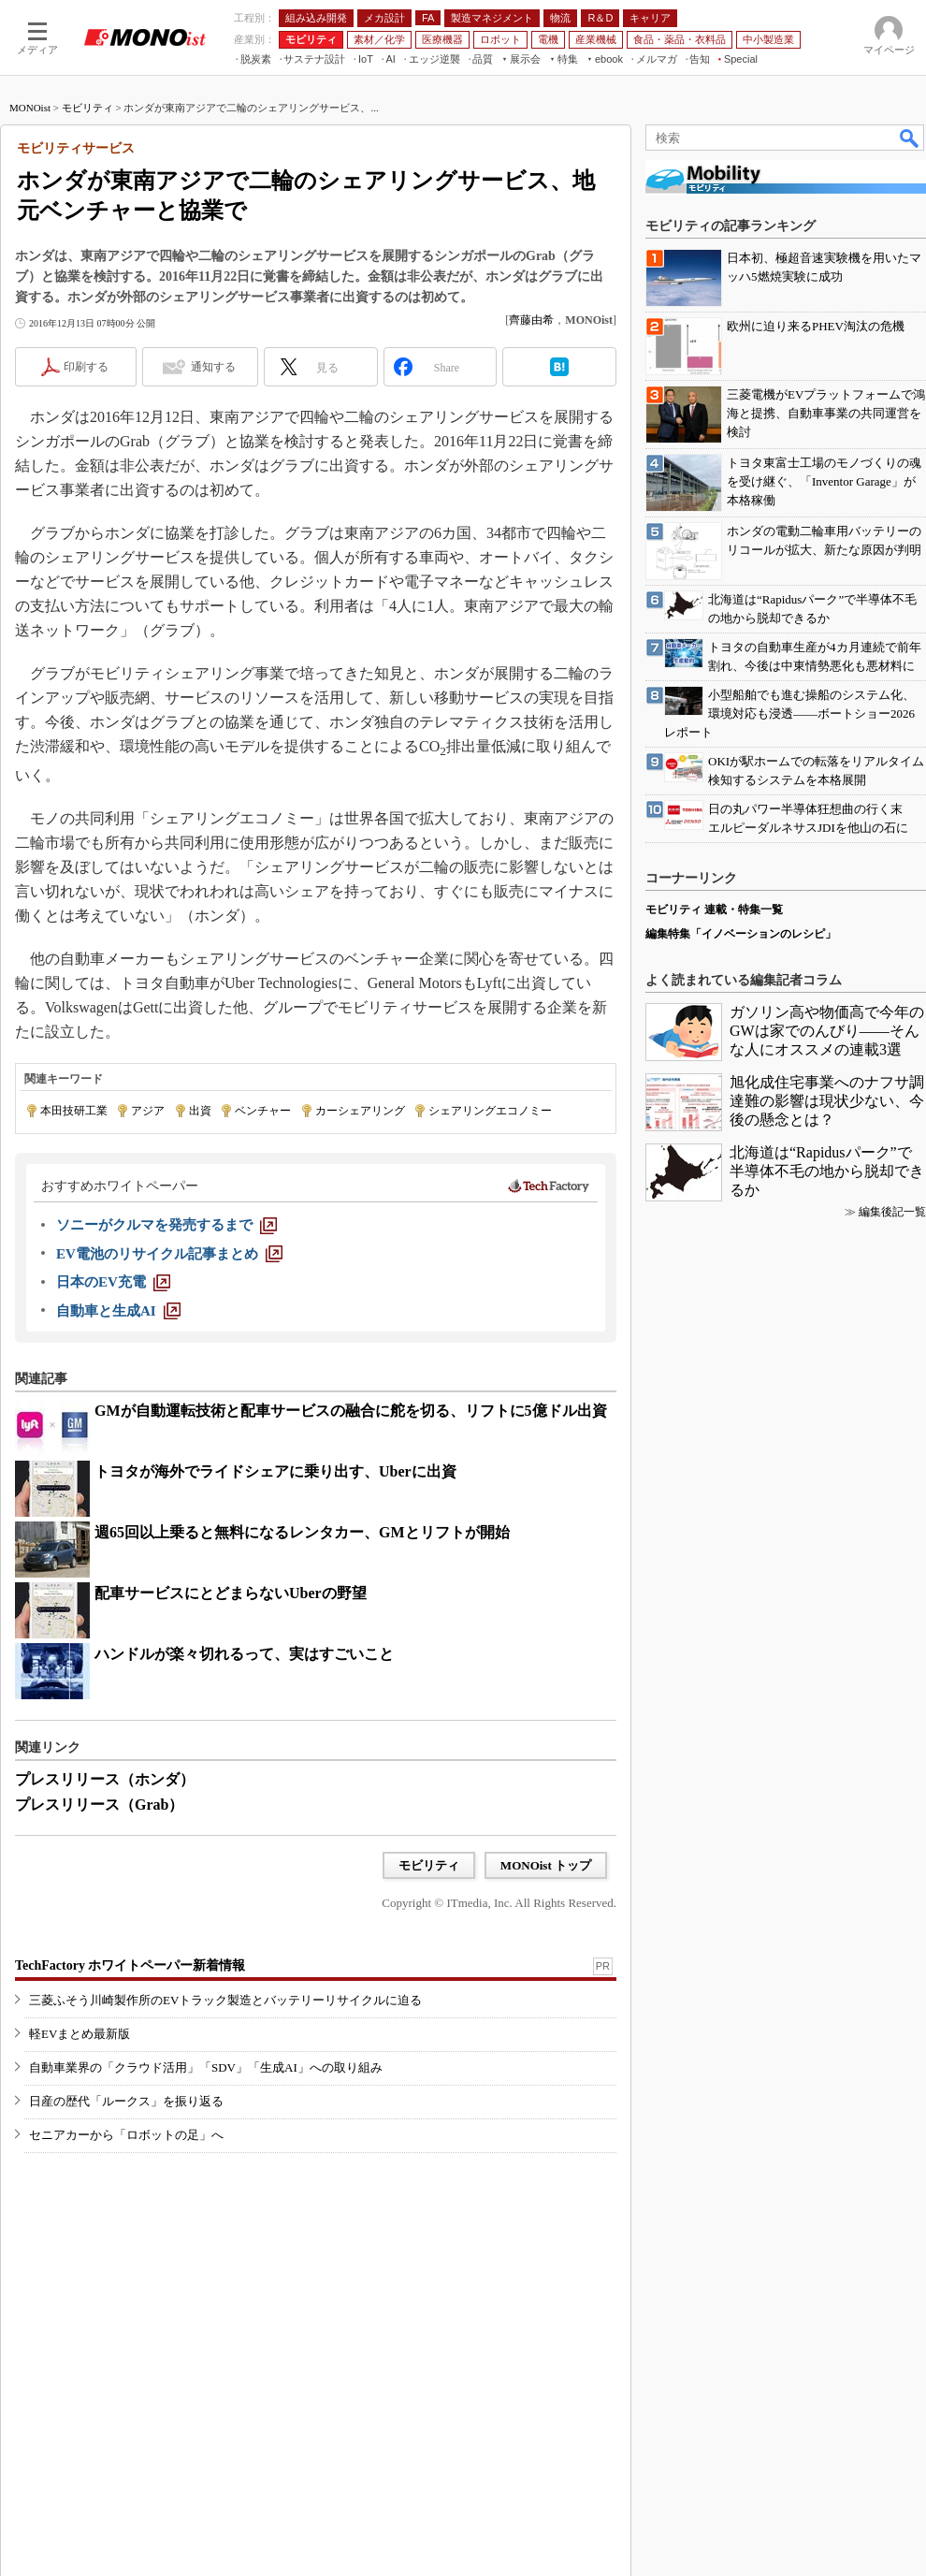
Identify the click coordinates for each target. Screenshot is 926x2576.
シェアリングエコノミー (490, 1110)
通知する (213, 366)
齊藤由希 (531, 320)
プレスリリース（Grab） (99, 1804)
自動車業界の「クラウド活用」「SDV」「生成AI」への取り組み (206, 2067)
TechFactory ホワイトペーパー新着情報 (130, 1965)
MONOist (30, 107)
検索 (910, 137)
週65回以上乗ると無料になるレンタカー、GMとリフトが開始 (302, 1532)
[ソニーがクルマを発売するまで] (166, 1224)
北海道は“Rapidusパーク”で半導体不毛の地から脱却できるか (827, 1171)
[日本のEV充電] (113, 1281)
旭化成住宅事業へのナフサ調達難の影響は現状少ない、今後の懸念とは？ (827, 1101)
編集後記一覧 (892, 1211)
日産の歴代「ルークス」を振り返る (126, 2101)
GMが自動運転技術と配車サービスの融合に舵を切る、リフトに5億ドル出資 (350, 1411)
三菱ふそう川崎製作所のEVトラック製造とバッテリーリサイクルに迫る (225, 2000)
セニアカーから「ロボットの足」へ (126, 2135)
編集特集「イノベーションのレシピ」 (740, 933)
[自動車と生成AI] (118, 1310)
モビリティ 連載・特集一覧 (714, 909)
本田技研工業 (74, 1110)
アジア (148, 1110)
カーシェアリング (360, 1110)
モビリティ (87, 107)
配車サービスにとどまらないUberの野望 (230, 1593)
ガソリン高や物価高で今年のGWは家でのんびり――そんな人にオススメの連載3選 (827, 1030)
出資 (200, 1110)
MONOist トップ (545, 1865)
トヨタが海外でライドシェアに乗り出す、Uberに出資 (275, 1471)
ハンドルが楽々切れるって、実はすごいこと (244, 1654)
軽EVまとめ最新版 (79, 2034)
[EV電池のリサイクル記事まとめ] (169, 1253)
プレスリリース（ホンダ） (105, 1779)
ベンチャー (263, 1110)
